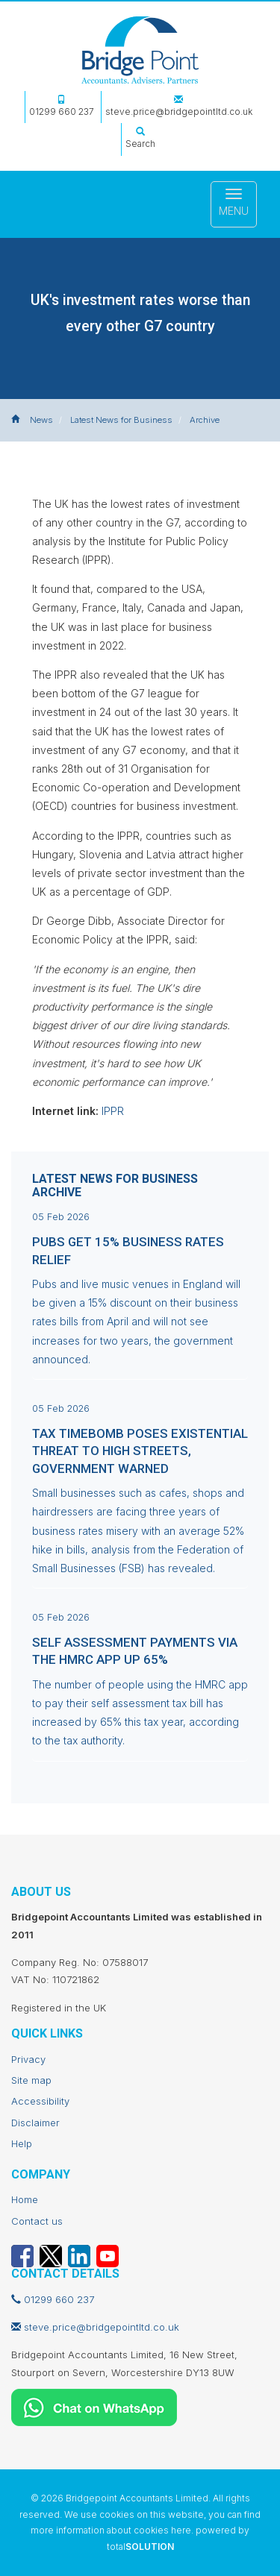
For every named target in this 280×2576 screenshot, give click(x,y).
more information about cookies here (111, 2530)
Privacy (28, 2059)
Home (24, 2199)
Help (21, 2143)
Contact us (37, 2221)
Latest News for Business (121, 420)
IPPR (113, 1111)
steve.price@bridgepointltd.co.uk (178, 106)
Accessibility (40, 2101)
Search (140, 138)
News (41, 420)
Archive (205, 420)
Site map (31, 2080)
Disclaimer (35, 2123)
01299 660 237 (61, 106)
